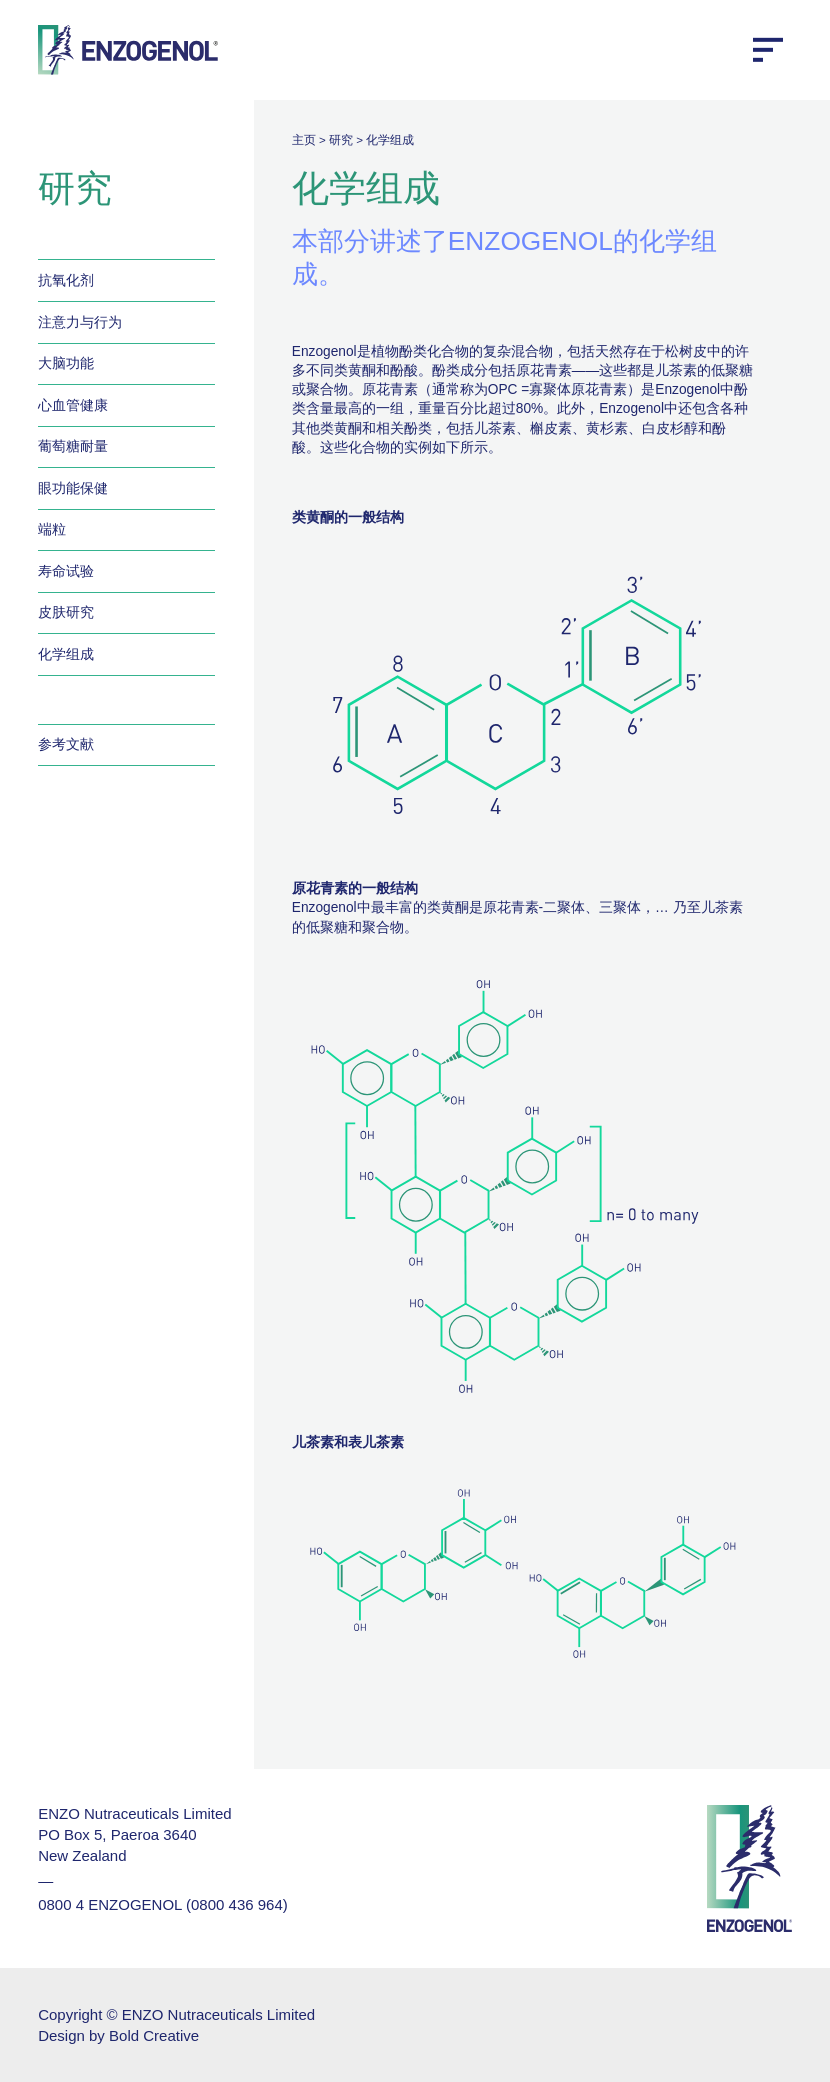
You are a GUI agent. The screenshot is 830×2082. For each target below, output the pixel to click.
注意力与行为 (80, 322)
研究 (341, 140)
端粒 (52, 529)
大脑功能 (66, 363)
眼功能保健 (73, 488)
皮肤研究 (66, 612)
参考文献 (66, 744)
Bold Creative (154, 2035)
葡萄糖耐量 (73, 446)
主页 (304, 140)
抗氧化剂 (66, 280)
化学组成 (66, 654)
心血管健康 (73, 405)
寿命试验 (66, 571)
